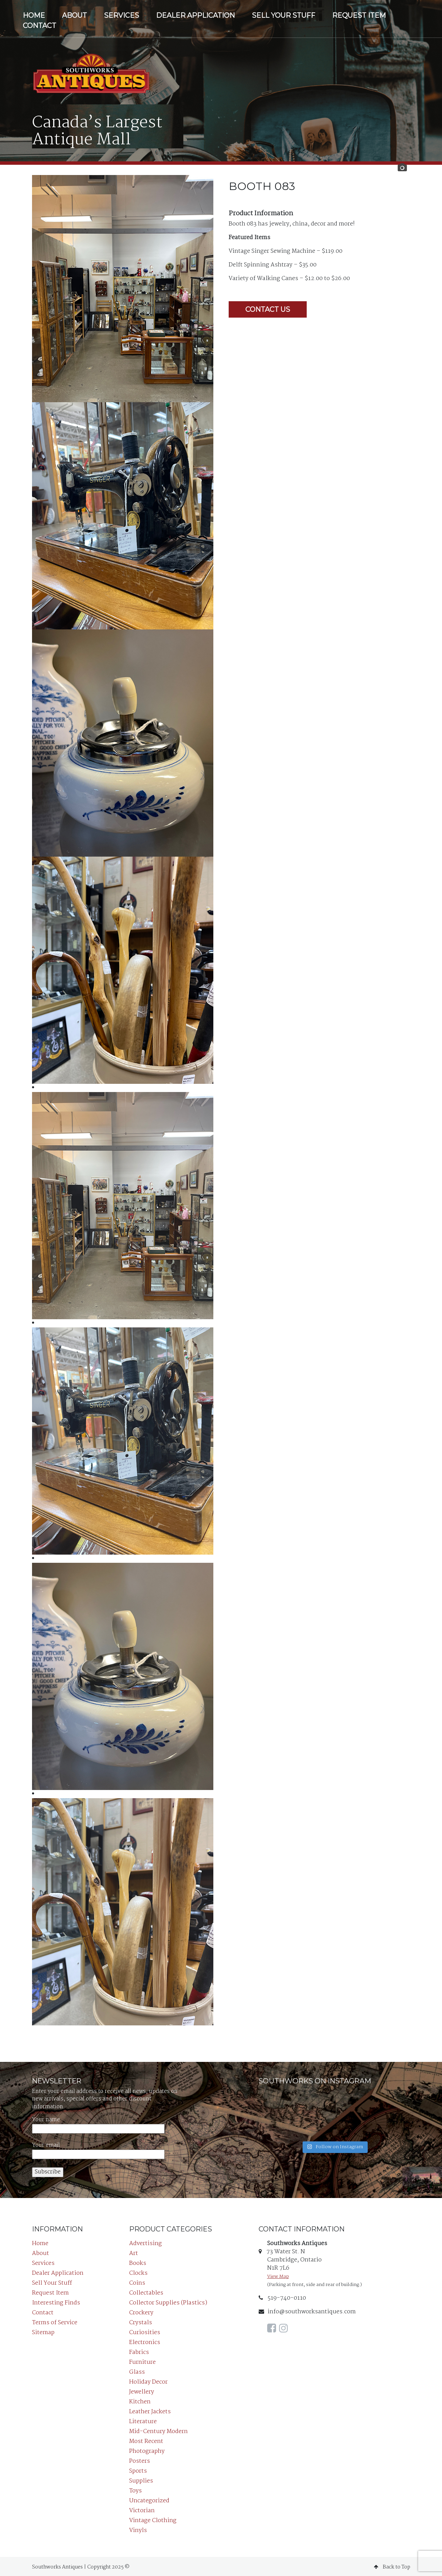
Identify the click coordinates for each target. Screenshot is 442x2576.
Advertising (145, 2241)
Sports (138, 2469)
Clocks (138, 2271)
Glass (137, 2370)
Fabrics (139, 2350)
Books (137, 2261)
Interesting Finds (56, 2301)
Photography (147, 2449)
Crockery (141, 2311)
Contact (39, 25)
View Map (278, 2275)
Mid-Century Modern (158, 2429)
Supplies (141, 2479)
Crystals (140, 2321)
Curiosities (144, 2330)
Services (121, 15)
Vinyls (138, 2528)
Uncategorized (149, 2499)
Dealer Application (195, 15)
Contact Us (267, 308)
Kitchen (140, 2400)
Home (34, 15)
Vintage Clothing (153, 2518)
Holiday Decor (148, 2380)
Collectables (146, 2291)
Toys (135, 2489)
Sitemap (43, 2330)
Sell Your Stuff (283, 15)
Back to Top (392, 2565)
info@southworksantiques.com (307, 2310)
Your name (98, 2122)
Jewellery (141, 2390)
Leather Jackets (150, 2410)
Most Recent (146, 2439)
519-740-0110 (282, 2296)
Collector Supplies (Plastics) (168, 2301)
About (74, 15)
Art (133, 2251)
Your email (98, 2148)
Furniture (142, 2360)
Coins (137, 2281)
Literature (143, 2420)
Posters (139, 2459)
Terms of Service (54, 2321)
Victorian (142, 2509)
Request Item (359, 15)
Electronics (144, 2340)
